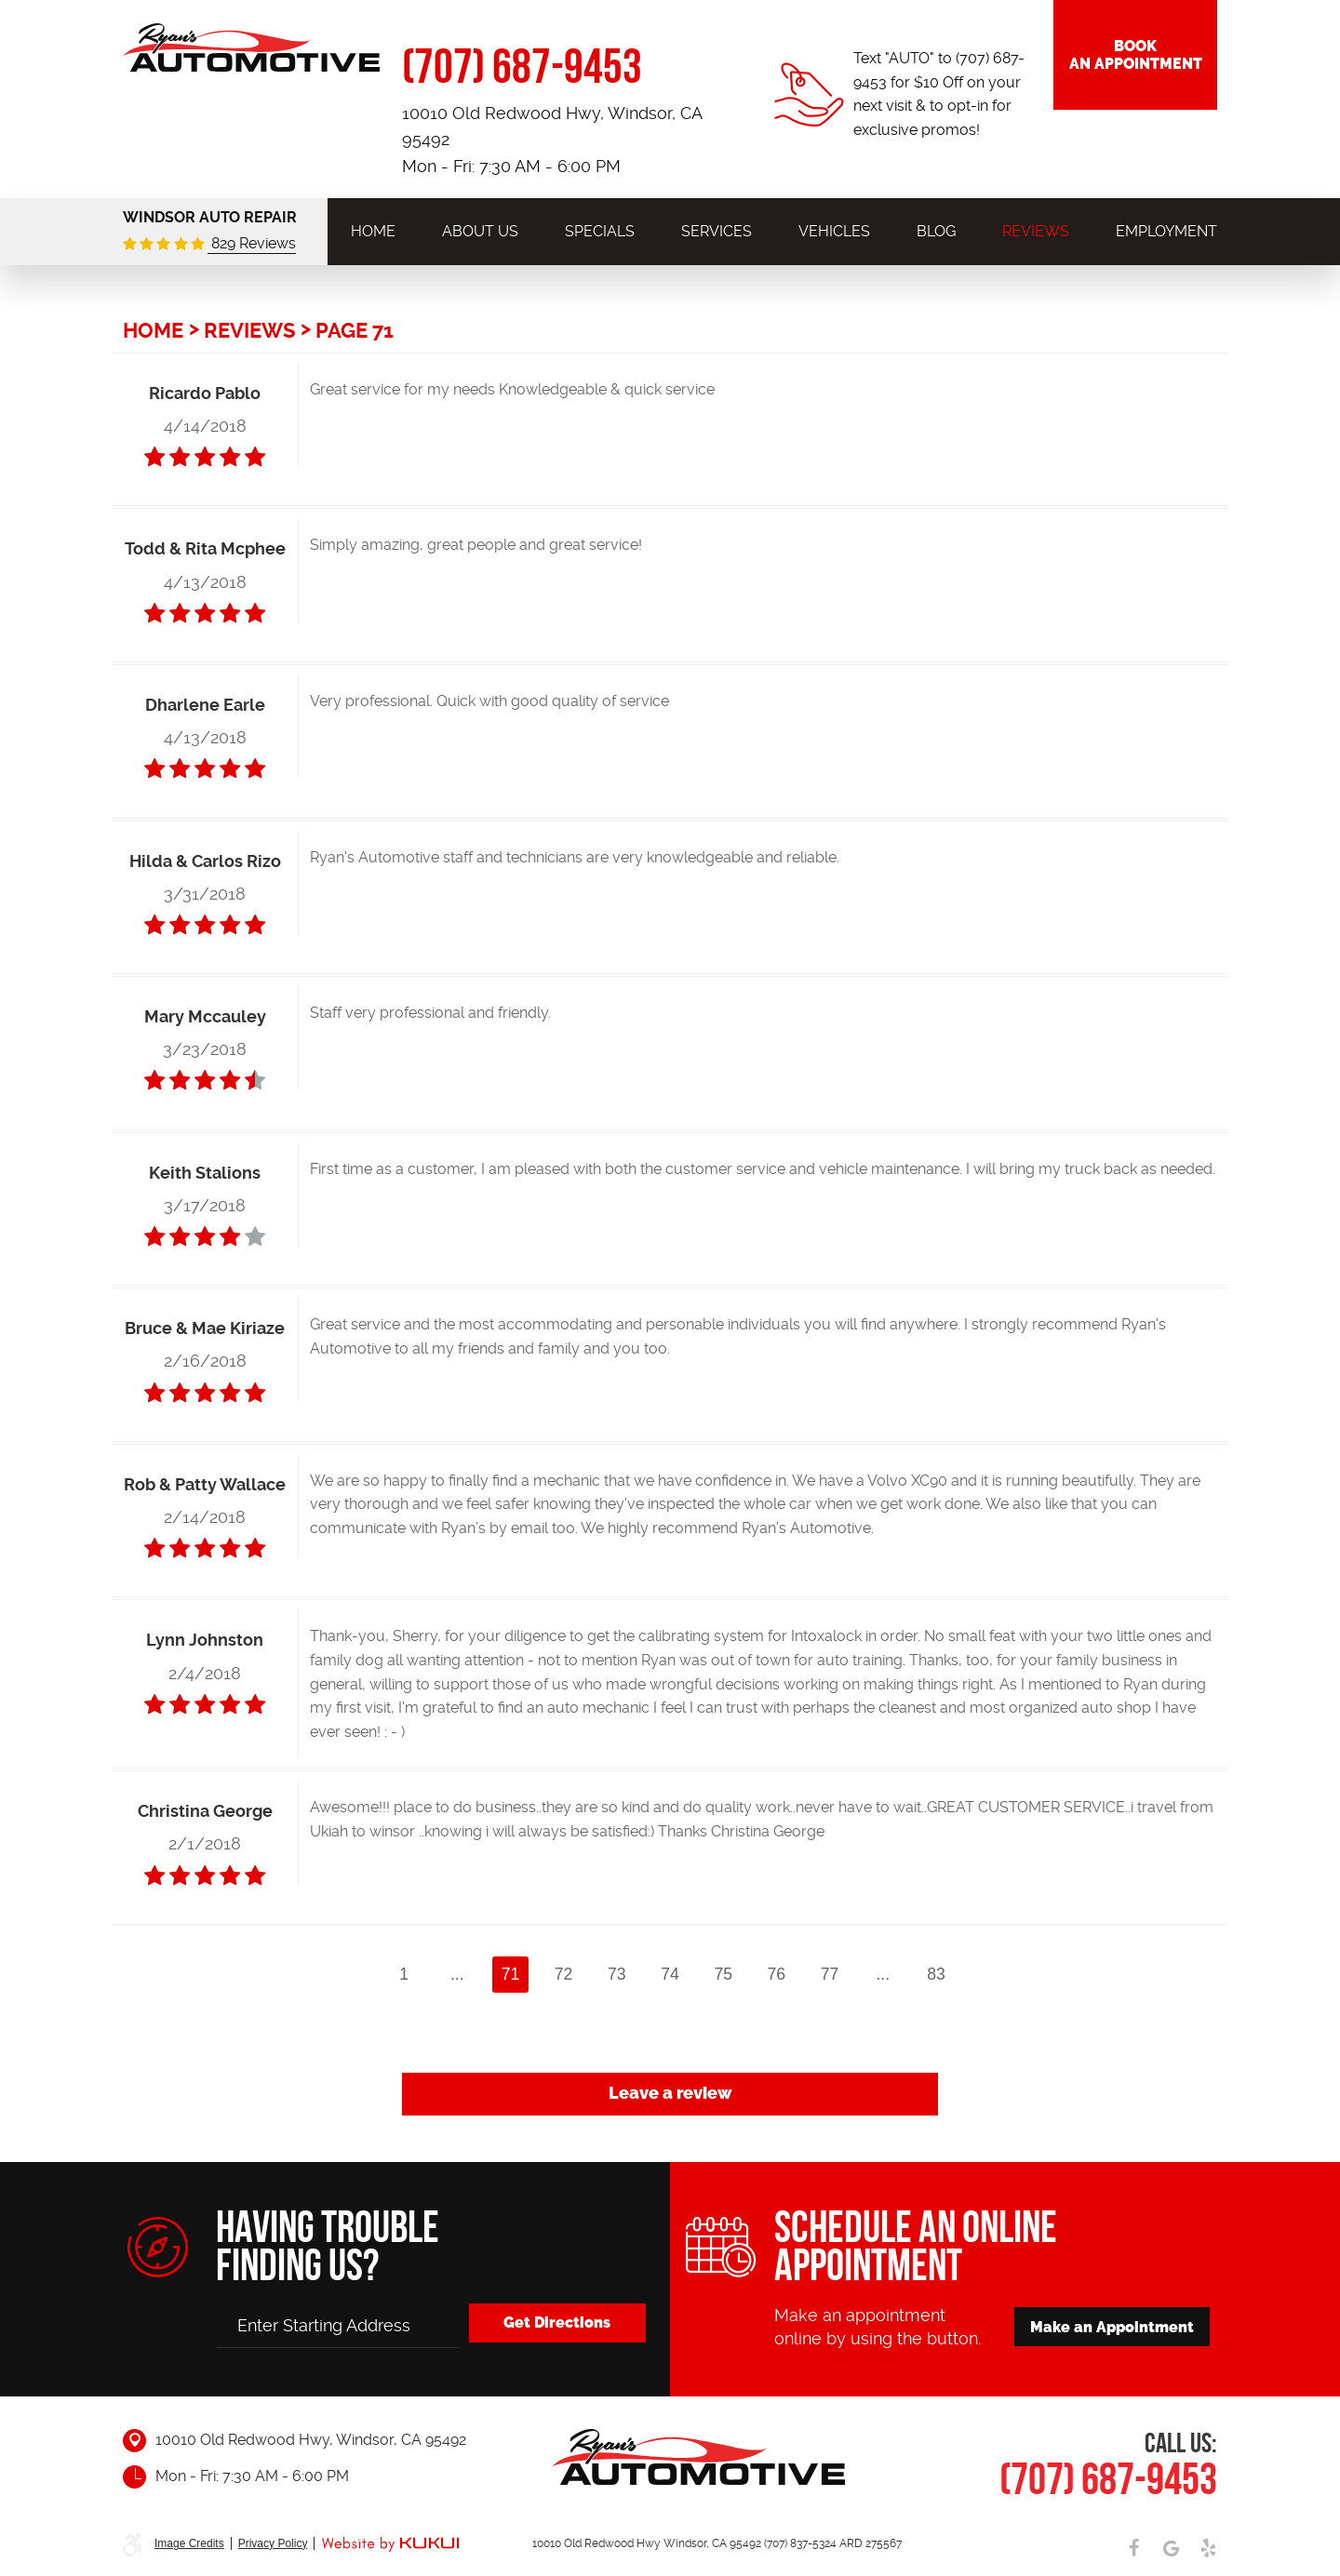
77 (830, 1974)
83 (936, 1974)
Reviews (1035, 231)
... (457, 1974)
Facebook (1133, 2548)
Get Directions (556, 2322)
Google (1170, 2548)
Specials (600, 231)
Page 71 (354, 329)
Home (373, 231)
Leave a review (670, 2093)
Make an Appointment (1112, 2327)
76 (777, 1974)
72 (564, 1974)
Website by (390, 2544)
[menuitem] (373, 231)
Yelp (1208, 2548)
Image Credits (189, 2543)
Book (1135, 55)
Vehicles (834, 231)
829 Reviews (252, 243)
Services (716, 231)
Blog (936, 231)
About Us (480, 231)
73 (617, 1974)
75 (723, 1974)
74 (670, 1974)
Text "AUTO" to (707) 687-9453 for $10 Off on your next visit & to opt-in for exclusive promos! (939, 94)
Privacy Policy (273, 2543)
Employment (1166, 231)
